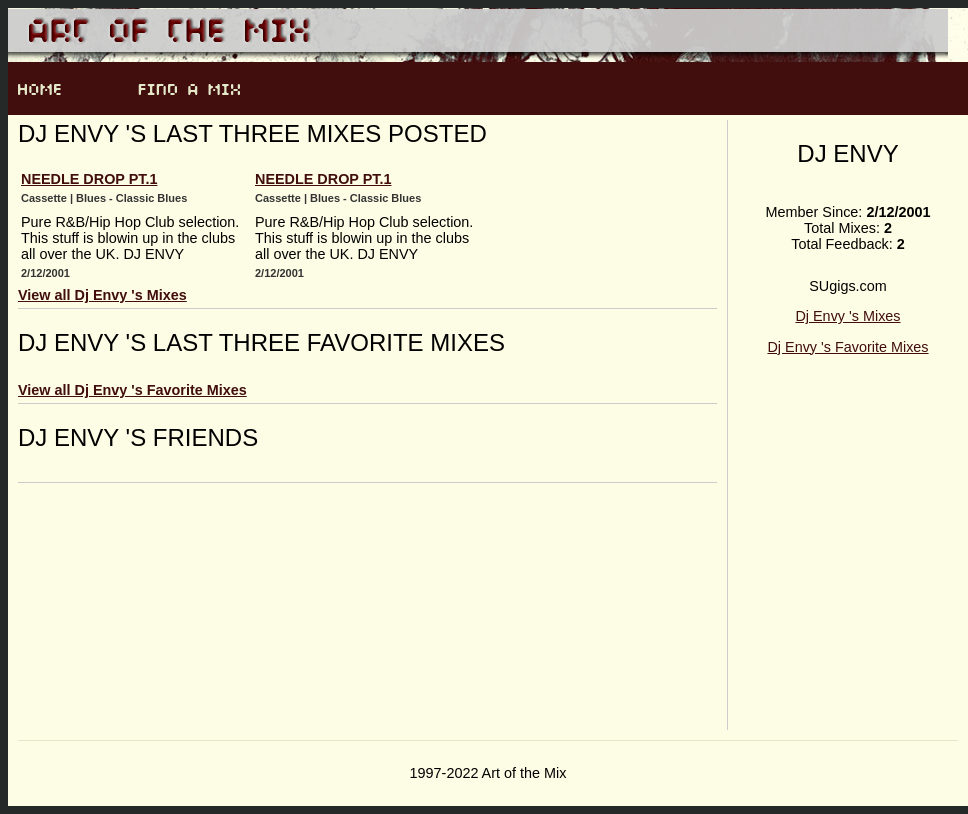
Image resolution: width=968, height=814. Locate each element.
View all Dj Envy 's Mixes (102, 295)
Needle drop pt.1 (89, 179)
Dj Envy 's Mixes (847, 316)
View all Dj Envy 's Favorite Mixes (132, 390)
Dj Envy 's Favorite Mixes (847, 347)
